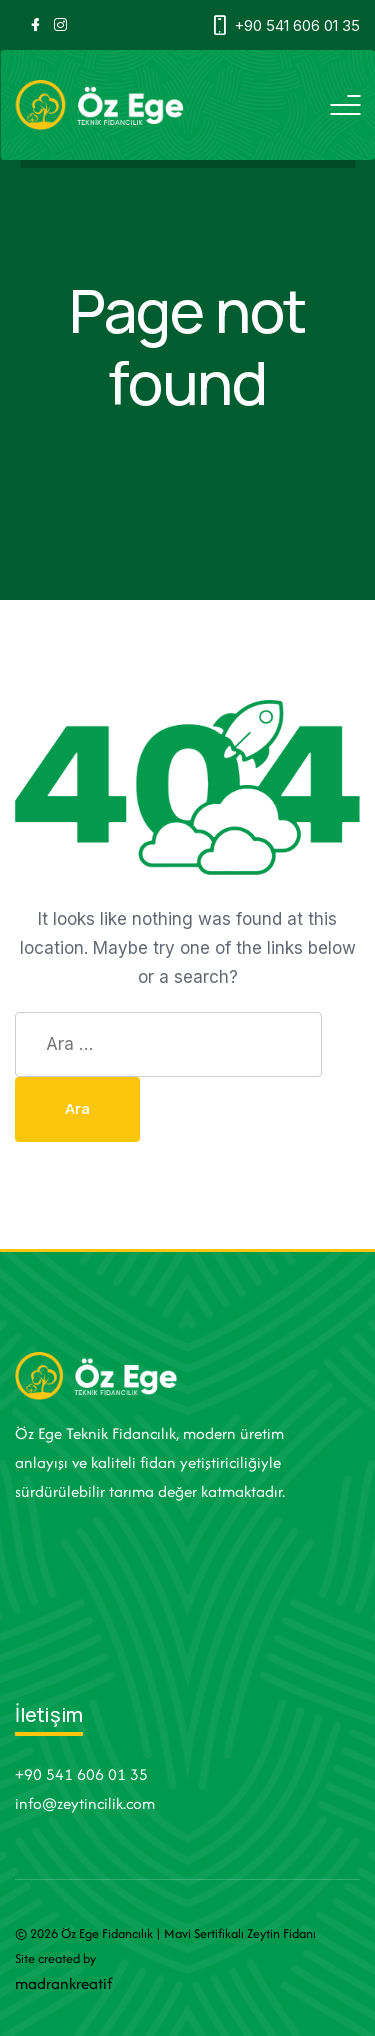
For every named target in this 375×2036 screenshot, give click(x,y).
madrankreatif (63, 1983)
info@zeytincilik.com (85, 1803)
